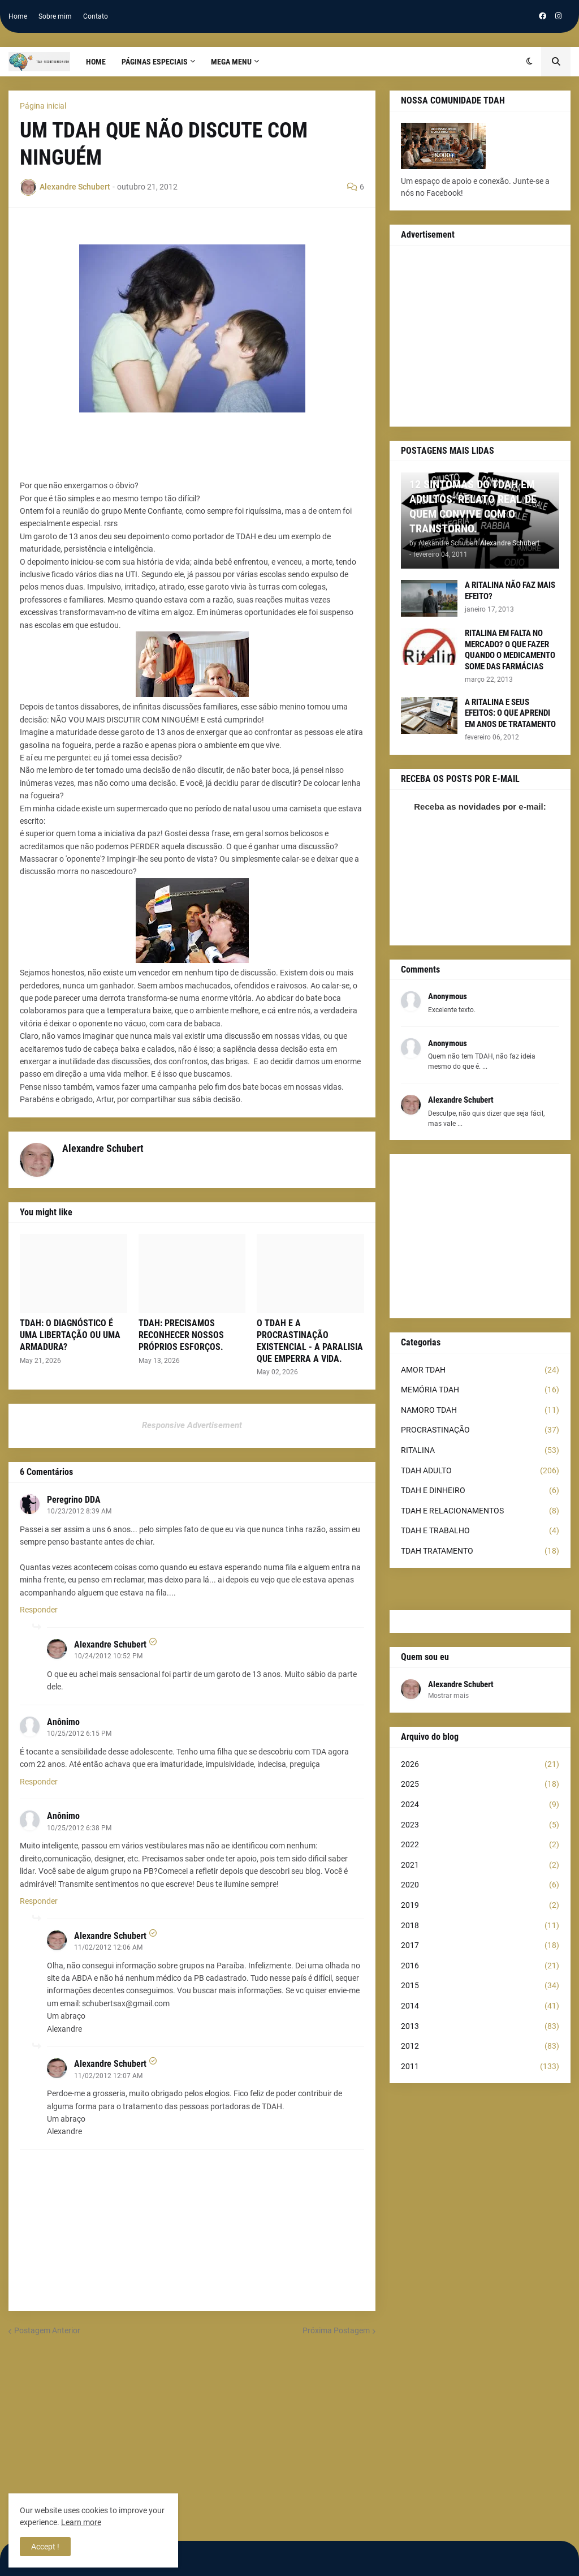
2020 (480, 1885)
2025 (480, 1784)
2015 (480, 1986)
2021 (480, 1865)
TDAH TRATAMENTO (480, 1551)
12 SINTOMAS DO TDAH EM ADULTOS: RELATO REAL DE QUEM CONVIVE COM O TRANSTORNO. (473, 506)
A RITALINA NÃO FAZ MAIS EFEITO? (510, 590)
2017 (480, 1945)
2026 (480, 1764)
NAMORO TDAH (480, 1410)
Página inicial (43, 106)
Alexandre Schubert (110, 1644)
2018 (480, 1926)
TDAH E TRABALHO (480, 1531)
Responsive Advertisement (192, 1425)
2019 (480, 1905)
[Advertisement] (480, 336)
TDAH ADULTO (480, 1471)
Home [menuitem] (96, 61)
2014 (480, 2006)
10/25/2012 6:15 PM (79, 1734)
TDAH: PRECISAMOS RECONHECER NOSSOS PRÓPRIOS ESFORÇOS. (181, 1335)
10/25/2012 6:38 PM (79, 1828)
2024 (480, 1804)
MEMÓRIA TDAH (480, 1390)
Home (17, 16)
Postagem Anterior (47, 2330)
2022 (480, 1845)
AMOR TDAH (480, 1370)
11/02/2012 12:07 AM (108, 2076)
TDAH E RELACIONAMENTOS (480, 1511)
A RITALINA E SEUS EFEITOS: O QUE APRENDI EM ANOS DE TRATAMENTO (510, 713)
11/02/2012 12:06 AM (108, 1947)
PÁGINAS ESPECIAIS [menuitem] (155, 61)
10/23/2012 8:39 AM (79, 1511)
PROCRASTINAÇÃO (480, 1430)
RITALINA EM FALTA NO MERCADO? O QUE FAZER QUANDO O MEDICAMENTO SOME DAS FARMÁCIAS (510, 650)
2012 (480, 2046)
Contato (95, 16)
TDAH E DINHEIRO (480, 1490)
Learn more (81, 2522)
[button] (529, 61)
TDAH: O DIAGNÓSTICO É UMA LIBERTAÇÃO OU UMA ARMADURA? (70, 1335)
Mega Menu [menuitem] (231, 61)
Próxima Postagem (336, 2330)
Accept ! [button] (45, 2546)
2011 (480, 2066)
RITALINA (480, 1450)
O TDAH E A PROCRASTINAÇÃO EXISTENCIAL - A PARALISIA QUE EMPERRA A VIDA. (310, 1341)
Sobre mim (55, 16)
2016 (480, 1966)
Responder (39, 1609)
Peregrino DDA (74, 1499)
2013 (480, 2026)
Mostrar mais (448, 1696)
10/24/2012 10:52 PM (108, 1656)
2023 (480, 1825)
